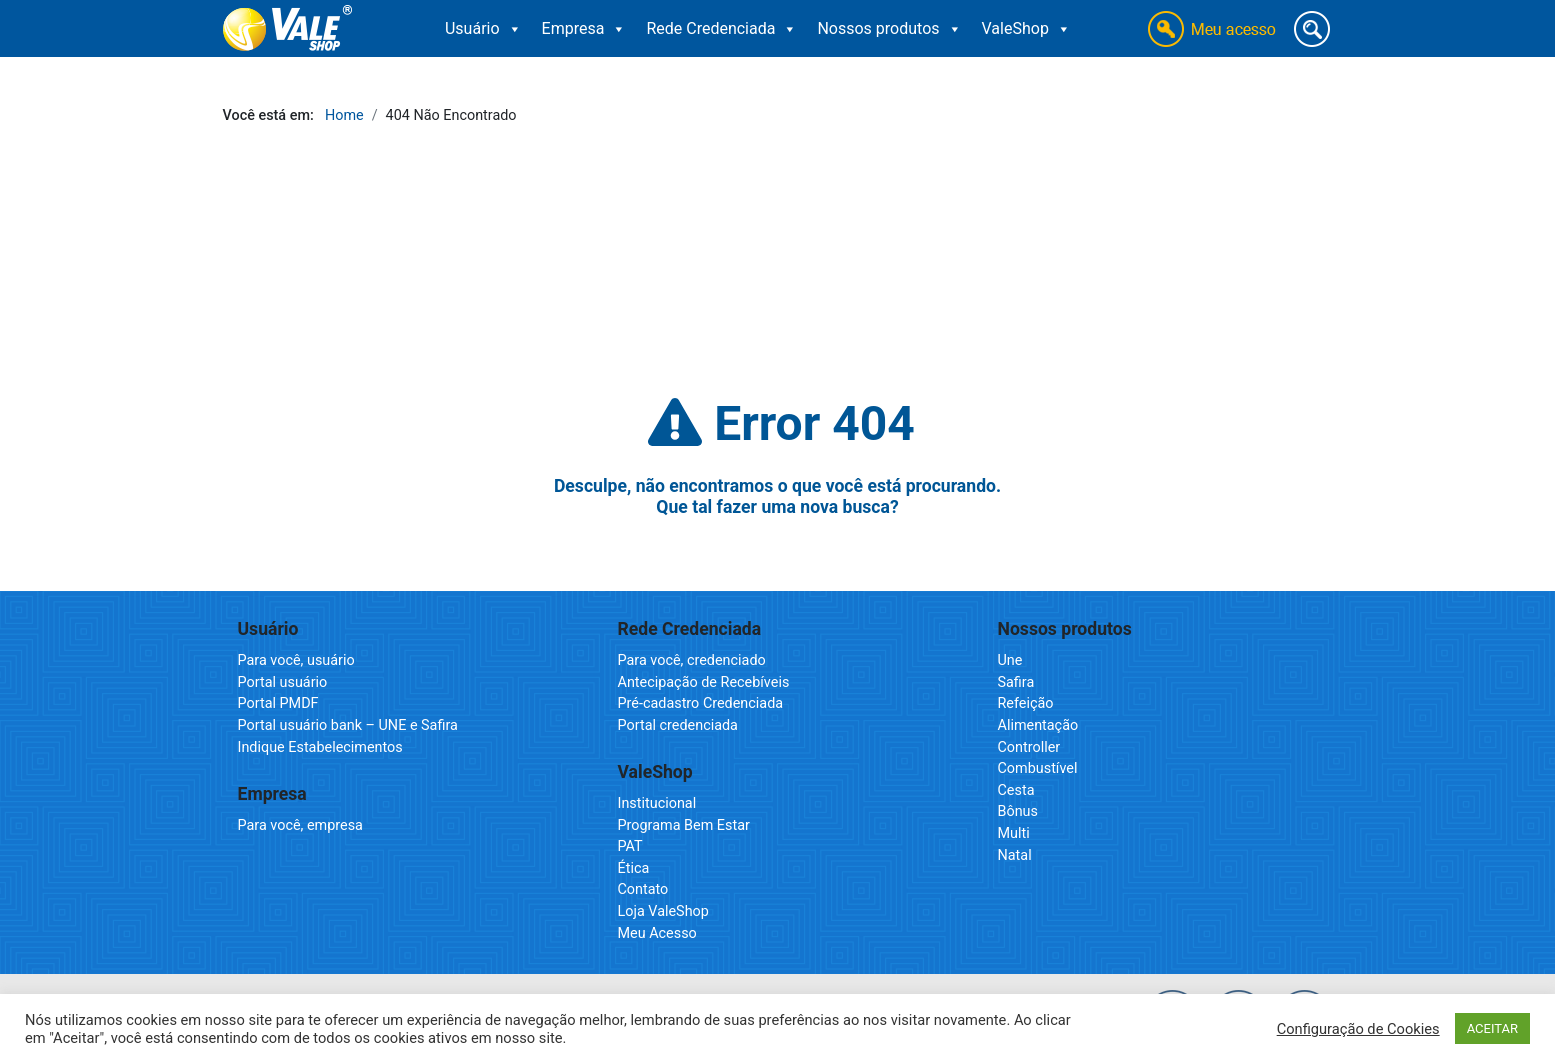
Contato (643, 889)
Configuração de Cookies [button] (1358, 1029)
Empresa (584, 29)
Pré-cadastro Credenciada (701, 703)
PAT (630, 846)
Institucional (657, 803)
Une (1010, 660)
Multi (1014, 833)
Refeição (1026, 703)
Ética (634, 868)
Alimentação (1038, 725)
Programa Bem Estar (684, 825)
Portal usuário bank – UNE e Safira (348, 725)
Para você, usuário (296, 660)
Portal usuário (283, 682)
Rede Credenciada (721, 29)
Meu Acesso (657, 933)
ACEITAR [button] (1492, 1028)
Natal (1015, 855)
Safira (1016, 682)
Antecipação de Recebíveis (704, 682)
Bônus (1018, 811)
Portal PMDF (278, 703)
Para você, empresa (300, 825)
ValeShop (1026, 29)
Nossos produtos (889, 29)
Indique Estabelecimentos (320, 747)
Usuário (483, 29)
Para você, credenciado (692, 660)
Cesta (1016, 790)
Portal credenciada (678, 725)
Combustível (1038, 768)
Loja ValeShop (663, 911)
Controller (1029, 747)
